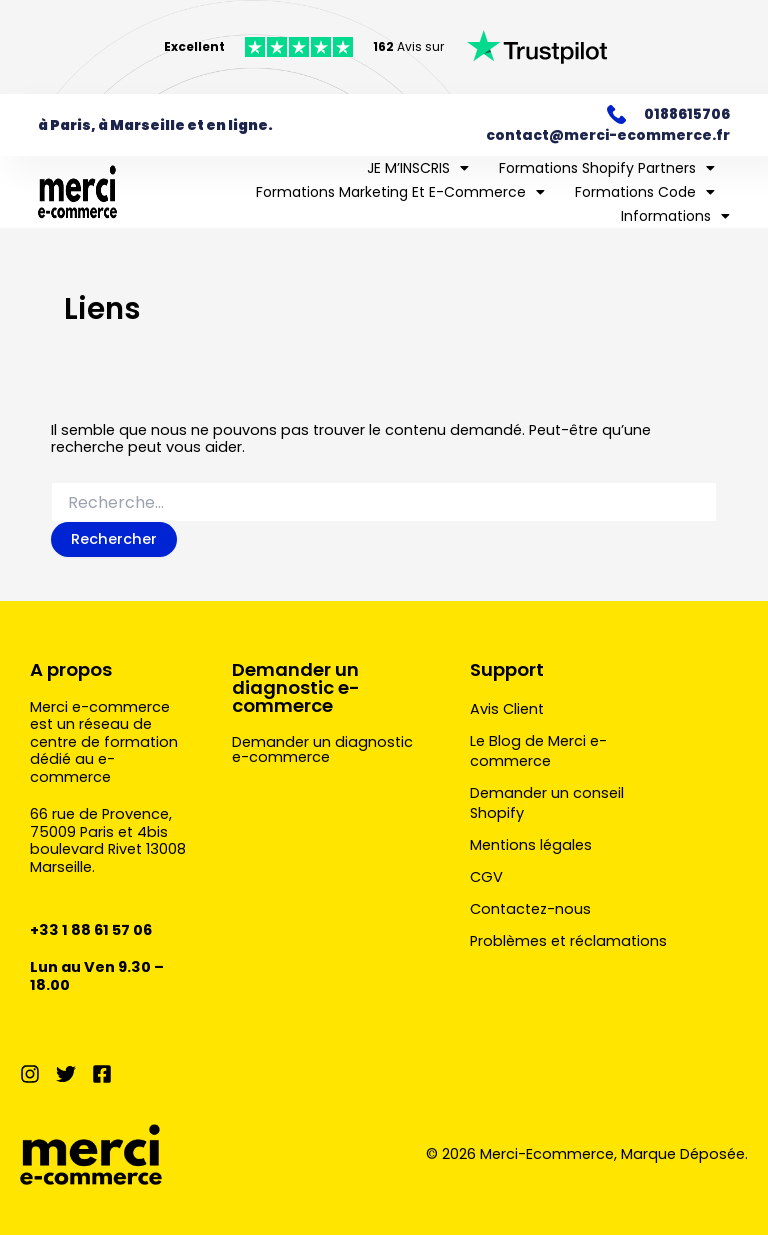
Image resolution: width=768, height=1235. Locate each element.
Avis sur (408, 46)
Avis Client (507, 709)
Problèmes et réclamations (568, 941)
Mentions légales (531, 845)
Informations (675, 216)
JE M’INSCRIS (418, 168)
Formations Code (645, 192)
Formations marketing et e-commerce (400, 192)
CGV (486, 877)
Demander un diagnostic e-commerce (296, 687)
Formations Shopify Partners (607, 168)
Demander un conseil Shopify (547, 803)
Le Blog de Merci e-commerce (538, 751)
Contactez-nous (530, 909)
